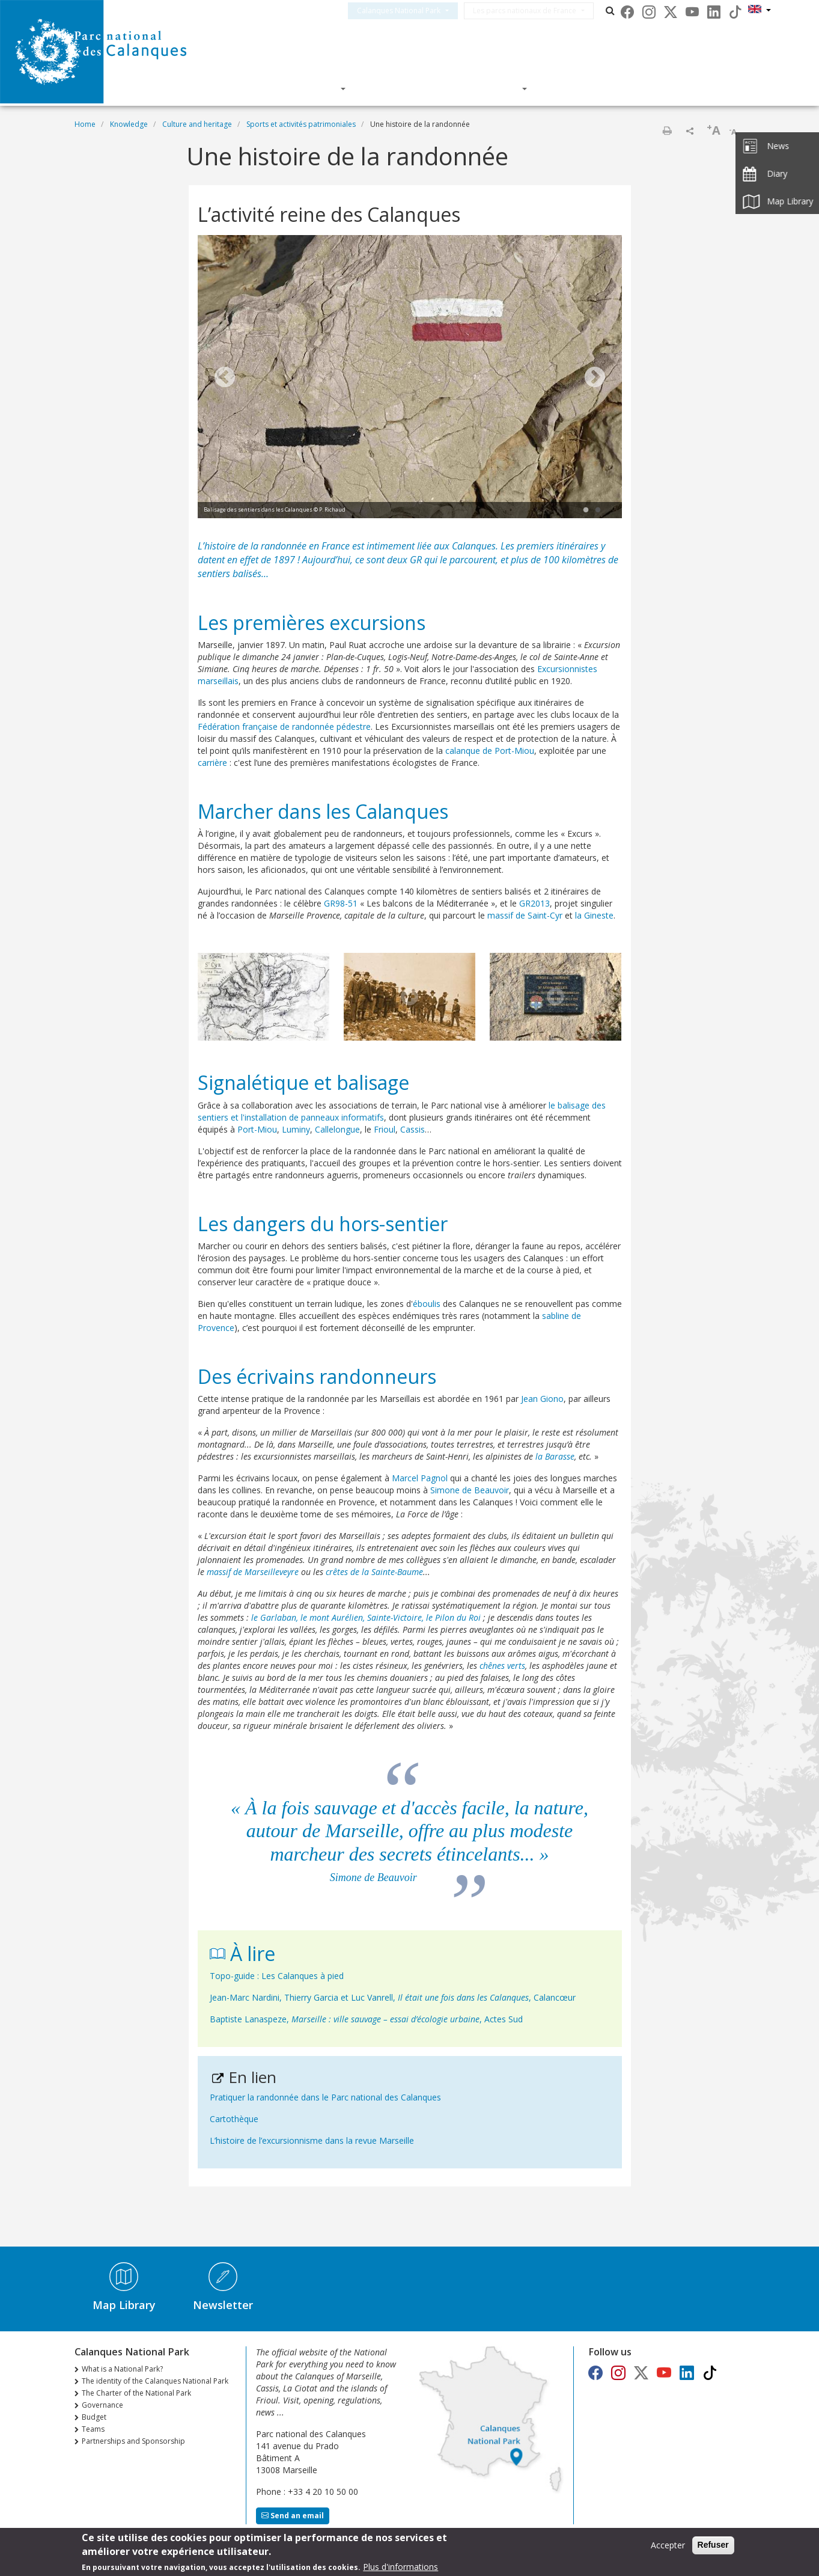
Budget (94, 2417)
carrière (212, 762)
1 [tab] (586, 510)
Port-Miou (257, 1129)
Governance (102, 2405)
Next (595, 378)
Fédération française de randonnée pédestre (284, 726)
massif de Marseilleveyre (253, 1571)
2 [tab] (598, 510)
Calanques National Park (413, 10)
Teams (93, 2429)
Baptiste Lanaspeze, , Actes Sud (366, 2019)
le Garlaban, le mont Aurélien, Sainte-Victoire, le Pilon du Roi (366, 1617)
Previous (225, 378)
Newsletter (223, 2305)
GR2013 (534, 903)
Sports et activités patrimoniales (301, 124)
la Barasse (554, 1456)
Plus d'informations (400, 2568)
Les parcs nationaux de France (539, 10)
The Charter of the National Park (136, 2393)
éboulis (426, 1303)
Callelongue (337, 1129)
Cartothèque (234, 2119)
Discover (311, 88)
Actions (494, 88)
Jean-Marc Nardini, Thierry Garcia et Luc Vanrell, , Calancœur (393, 1997)
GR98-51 (341, 903)
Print (667, 130)
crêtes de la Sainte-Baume (374, 1571)
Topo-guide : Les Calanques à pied (277, 1975)
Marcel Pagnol (420, 1478)
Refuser (713, 2546)
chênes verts (502, 1665)
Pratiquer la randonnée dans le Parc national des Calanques (325, 2097)
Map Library (124, 2305)
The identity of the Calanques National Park (155, 2381)
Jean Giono (542, 1398)
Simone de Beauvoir (469, 1490)
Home (85, 124)
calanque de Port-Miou (489, 750)
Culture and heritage (197, 124)
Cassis (412, 1129)
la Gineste (594, 915)
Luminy (296, 1129)
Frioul (384, 1129)
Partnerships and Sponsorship (133, 2441)
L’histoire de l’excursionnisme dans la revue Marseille (312, 2140)
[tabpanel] (410, 378)
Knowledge (404, 88)
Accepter (668, 2546)
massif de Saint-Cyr (524, 915)
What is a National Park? (122, 2369)
